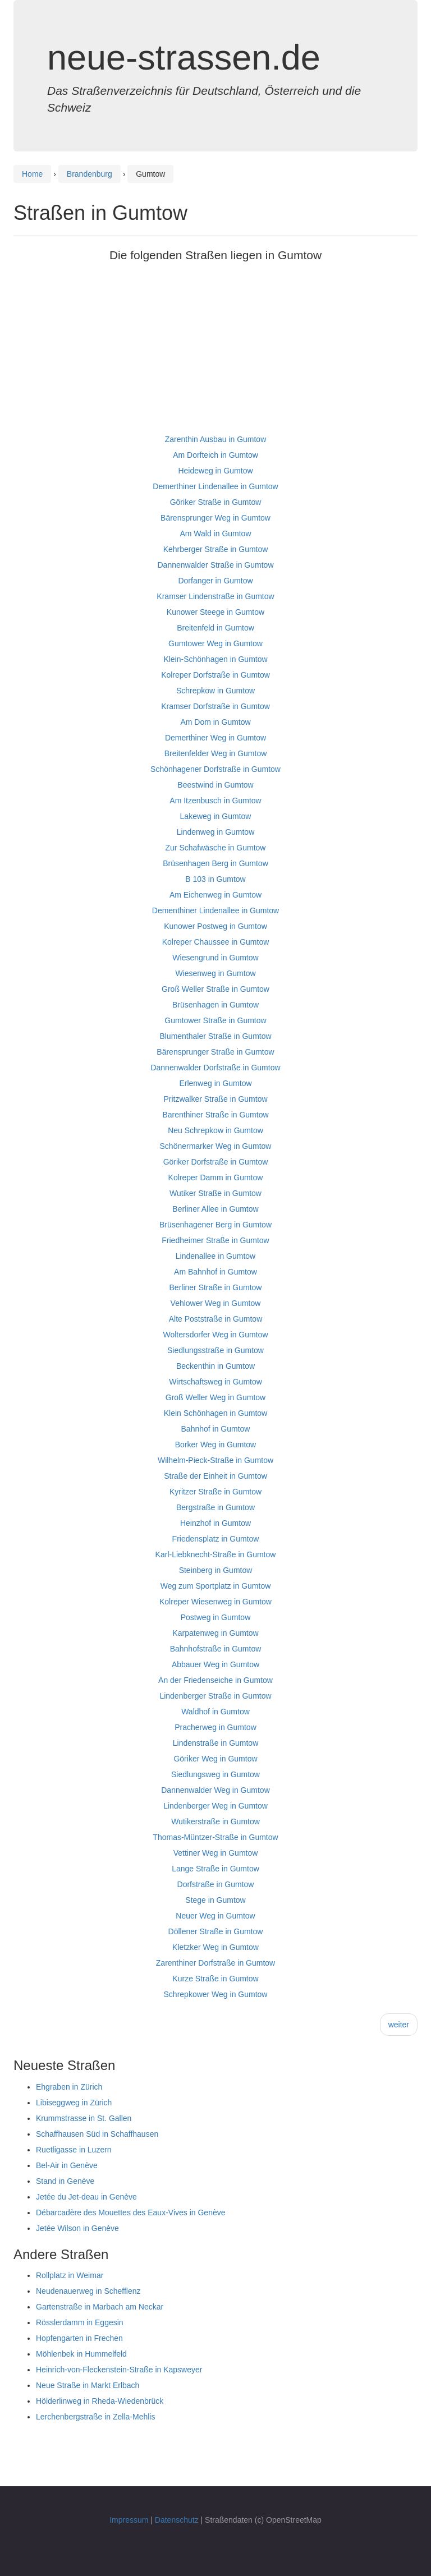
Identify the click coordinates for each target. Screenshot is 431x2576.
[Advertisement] (215, 352)
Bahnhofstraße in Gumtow (216, 1648)
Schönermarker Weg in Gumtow (216, 1146)
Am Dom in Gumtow (215, 721)
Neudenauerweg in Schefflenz (88, 2291)
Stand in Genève (65, 2181)
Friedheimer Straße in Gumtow (215, 1240)
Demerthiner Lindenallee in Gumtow (215, 486)
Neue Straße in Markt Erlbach (87, 2385)
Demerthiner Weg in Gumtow (215, 737)
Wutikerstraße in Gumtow (215, 1821)
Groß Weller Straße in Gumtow (215, 989)
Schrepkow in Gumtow (215, 690)
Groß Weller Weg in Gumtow (215, 1397)
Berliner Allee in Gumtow (215, 1208)
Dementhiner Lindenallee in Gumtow (215, 910)
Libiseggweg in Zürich (74, 2102)
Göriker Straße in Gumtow (216, 502)
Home (32, 173)
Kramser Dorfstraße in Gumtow (215, 706)
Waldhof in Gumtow (215, 1711)
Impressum (128, 2519)
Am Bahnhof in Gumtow (215, 1271)
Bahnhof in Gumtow (215, 1428)
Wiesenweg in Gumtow (215, 973)
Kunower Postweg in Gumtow (215, 926)
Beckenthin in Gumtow (215, 1365)
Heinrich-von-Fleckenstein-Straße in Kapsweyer (119, 2369)
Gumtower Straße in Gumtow (215, 1020)
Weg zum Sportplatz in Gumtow (216, 1585)
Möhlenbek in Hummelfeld (81, 2353)
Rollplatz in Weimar (69, 2275)
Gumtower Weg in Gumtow (215, 643)
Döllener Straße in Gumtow (215, 1931)
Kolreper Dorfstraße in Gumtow (215, 674)
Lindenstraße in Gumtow (216, 1742)
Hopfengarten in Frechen (79, 2338)
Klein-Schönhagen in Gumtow (215, 659)
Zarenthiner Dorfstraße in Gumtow (215, 1962)
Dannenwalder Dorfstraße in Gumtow (215, 1067)
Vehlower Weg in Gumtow (216, 1303)
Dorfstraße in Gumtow (215, 1884)
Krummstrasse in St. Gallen (83, 2118)
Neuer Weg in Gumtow (215, 1915)
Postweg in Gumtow (216, 1617)
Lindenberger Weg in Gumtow (215, 1805)
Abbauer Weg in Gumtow (215, 1664)
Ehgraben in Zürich (69, 2086)
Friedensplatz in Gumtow (215, 1538)
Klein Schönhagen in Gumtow (215, 1413)
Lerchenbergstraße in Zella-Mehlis (95, 2416)
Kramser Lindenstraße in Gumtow (215, 596)
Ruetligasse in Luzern (74, 2149)
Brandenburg (89, 173)
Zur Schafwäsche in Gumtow (216, 847)
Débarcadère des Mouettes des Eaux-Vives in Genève (131, 2212)
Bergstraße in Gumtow (215, 1507)
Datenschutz (177, 2519)
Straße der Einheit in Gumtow (215, 1475)
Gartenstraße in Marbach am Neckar (99, 2306)
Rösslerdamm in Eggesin (79, 2322)
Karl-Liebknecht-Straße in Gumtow (215, 1554)
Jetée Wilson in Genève (77, 2228)
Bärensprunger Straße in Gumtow (215, 1051)
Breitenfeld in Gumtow (215, 627)
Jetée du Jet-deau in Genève (86, 2196)
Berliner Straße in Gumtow (215, 1287)
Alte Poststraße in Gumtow (216, 1318)
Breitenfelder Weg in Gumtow (215, 753)
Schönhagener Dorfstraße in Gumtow (215, 769)
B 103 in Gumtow (215, 879)
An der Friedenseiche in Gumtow (215, 1680)
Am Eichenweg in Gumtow (215, 894)
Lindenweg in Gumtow (216, 831)
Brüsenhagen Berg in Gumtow (215, 863)
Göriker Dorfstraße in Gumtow (215, 1161)
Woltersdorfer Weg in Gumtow (215, 1334)
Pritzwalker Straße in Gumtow (215, 1098)
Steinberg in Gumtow (216, 1570)
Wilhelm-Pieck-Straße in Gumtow (215, 1460)
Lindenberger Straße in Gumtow (215, 1695)
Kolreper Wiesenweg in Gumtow (215, 1601)
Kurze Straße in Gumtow (215, 1978)
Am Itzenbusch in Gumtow (215, 800)
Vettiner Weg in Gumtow (215, 1852)
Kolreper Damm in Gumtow (215, 1177)
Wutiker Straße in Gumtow (215, 1193)
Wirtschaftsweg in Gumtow (215, 1381)
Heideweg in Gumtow (215, 470)
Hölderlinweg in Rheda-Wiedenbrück (99, 2400)
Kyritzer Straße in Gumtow (215, 1491)
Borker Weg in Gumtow (215, 1444)
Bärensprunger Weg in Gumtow (215, 517)
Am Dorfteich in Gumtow (215, 454)
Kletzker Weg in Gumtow (215, 1947)
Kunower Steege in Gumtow (215, 612)
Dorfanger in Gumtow (215, 580)
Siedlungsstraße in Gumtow (215, 1350)
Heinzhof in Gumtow (215, 1523)
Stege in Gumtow (215, 1900)
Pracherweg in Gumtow (215, 1727)
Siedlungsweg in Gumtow (215, 1774)
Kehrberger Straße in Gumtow (215, 549)
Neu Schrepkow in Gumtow (215, 1130)
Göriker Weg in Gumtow (215, 1758)
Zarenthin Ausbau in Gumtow (216, 439)
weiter (398, 2024)
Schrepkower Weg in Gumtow (216, 1994)
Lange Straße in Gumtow (215, 1868)
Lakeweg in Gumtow (215, 816)
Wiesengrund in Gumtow (215, 957)
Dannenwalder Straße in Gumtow (216, 564)
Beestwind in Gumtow (215, 784)
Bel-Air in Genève (67, 2165)
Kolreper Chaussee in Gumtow (215, 941)
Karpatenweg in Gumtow (215, 1633)
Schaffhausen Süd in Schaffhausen (97, 2133)
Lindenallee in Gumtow (215, 1256)
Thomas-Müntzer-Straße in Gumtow (215, 1837)
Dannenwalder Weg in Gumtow (215, 1790)
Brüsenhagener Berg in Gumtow (215, 1224)
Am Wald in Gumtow (215, 533)
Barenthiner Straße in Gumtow (215, 1114)
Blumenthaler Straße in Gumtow (215, 1036)
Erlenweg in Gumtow (215, 1083)
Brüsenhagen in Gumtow (215, 1004)
